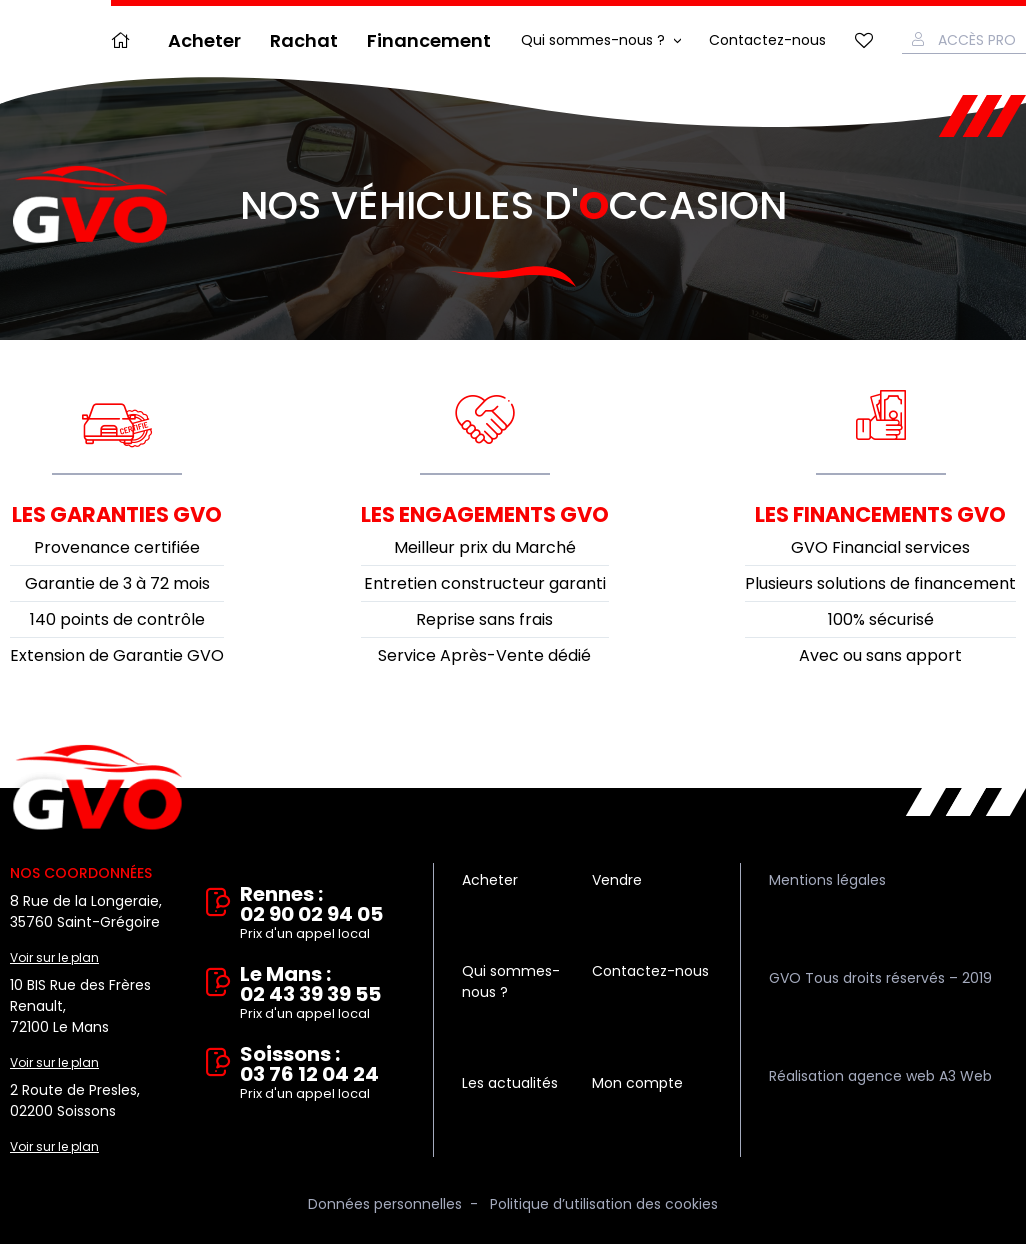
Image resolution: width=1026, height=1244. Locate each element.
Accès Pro (977, 40)
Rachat (304, 40)
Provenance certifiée (117, 547)
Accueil (125, 40)
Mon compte (637, 1083)
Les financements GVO (880, 514)
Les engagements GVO (485, 514)
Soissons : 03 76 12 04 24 (323, 1074)
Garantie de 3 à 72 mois (117, 583)
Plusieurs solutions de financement (880, 583)
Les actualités (510, 1083)
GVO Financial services (880, 547)
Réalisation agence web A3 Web (880, 1076)
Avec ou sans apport (880, 655)
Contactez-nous (767, 40)
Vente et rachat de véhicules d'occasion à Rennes (97, 788)
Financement (429, 40)
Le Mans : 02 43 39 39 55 (323, 994)
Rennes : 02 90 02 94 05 (323, 914)
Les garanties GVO (117, 514)
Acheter (204, 40)
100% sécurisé (881, 619)
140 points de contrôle (117, 619)
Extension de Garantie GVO (117, 655)
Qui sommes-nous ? (593, 40)
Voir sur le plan (54, 957)
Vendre (617, 880)
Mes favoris (864, 40)
